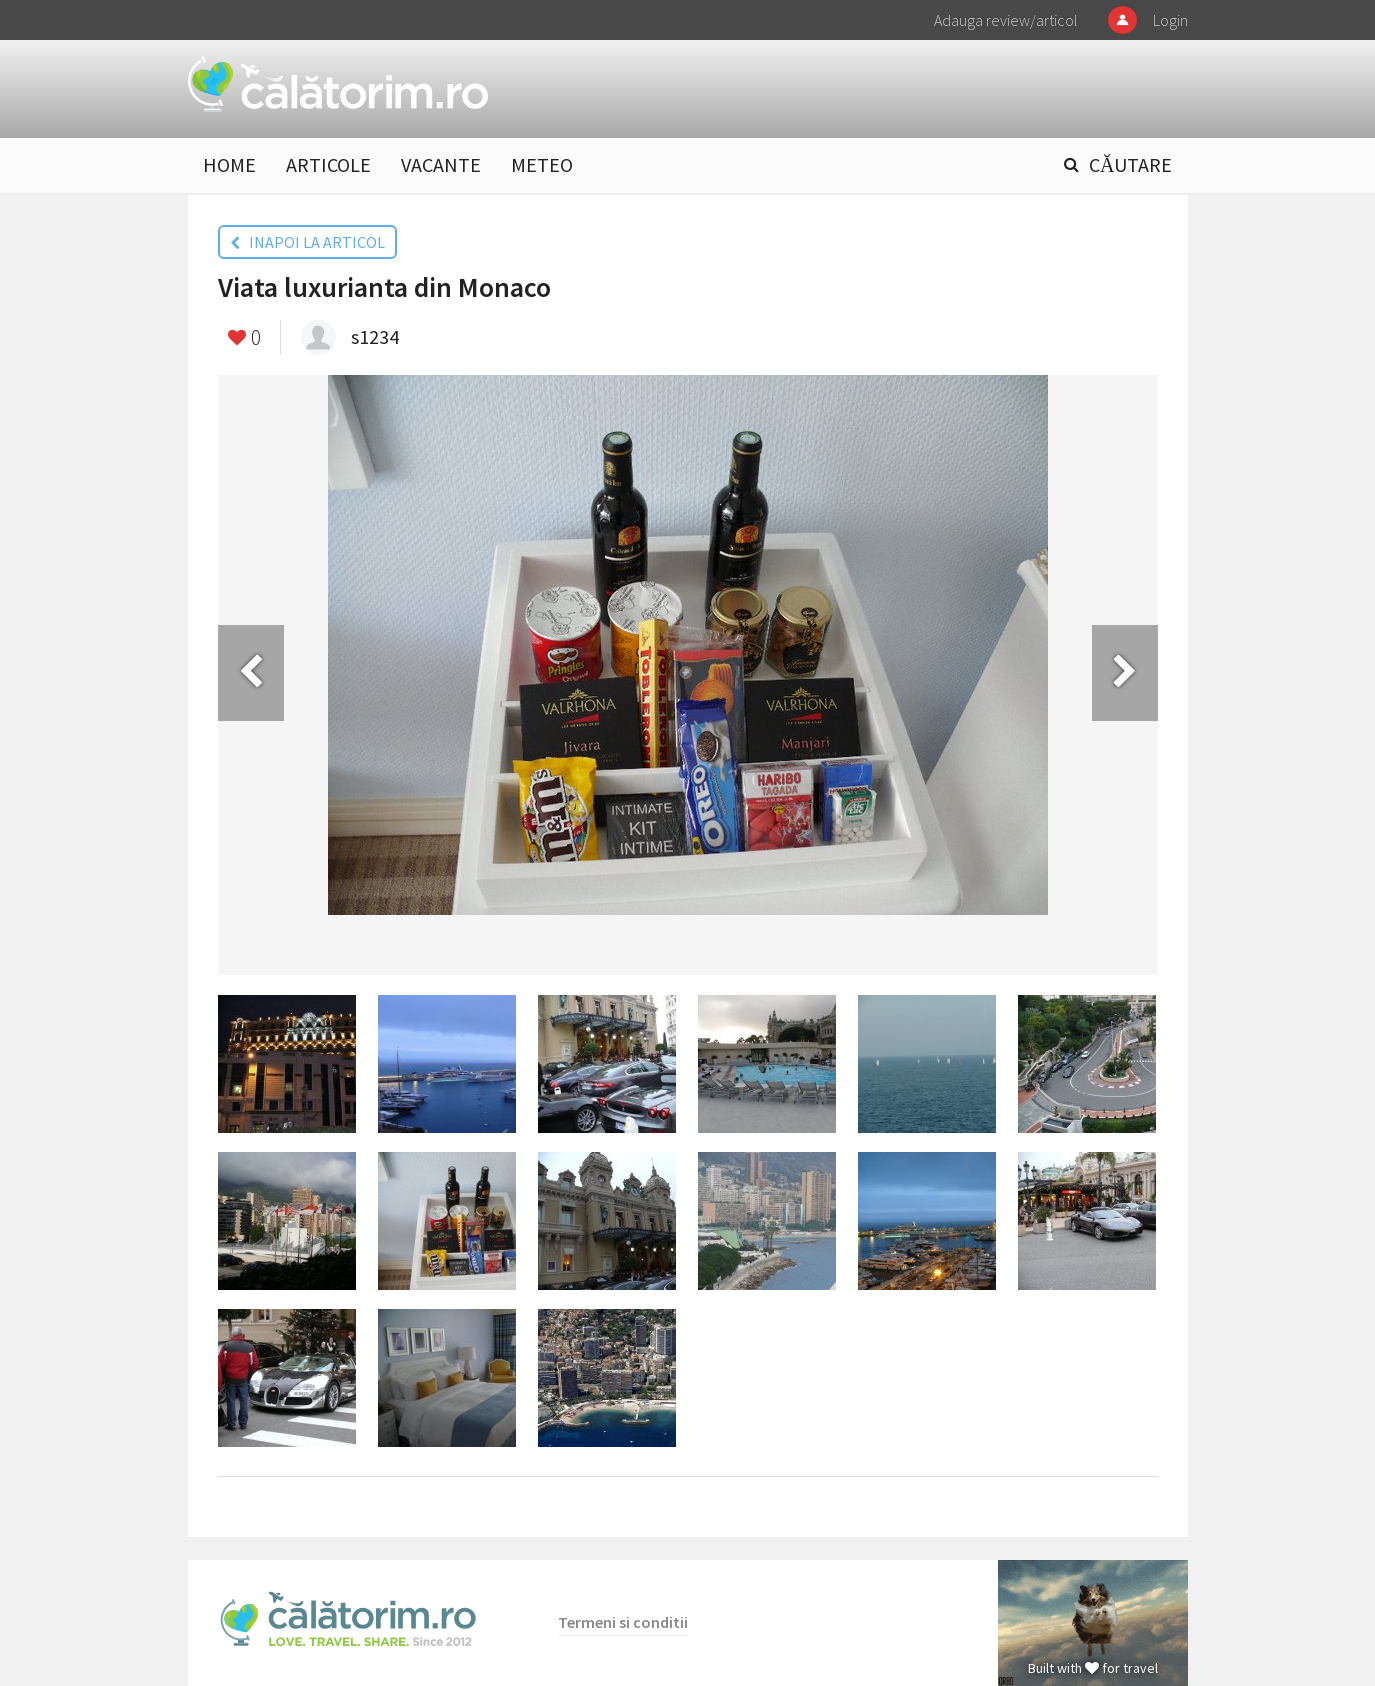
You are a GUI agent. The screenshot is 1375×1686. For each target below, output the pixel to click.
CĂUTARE (1130, 164)
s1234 (375, 336)
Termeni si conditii (623, 1622)
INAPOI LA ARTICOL (307, 242)
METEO (542, 164)
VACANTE (441, 164)
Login (1170, 20)
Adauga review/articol (1006, 20)
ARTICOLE (328, 164)
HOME (229, 164)
